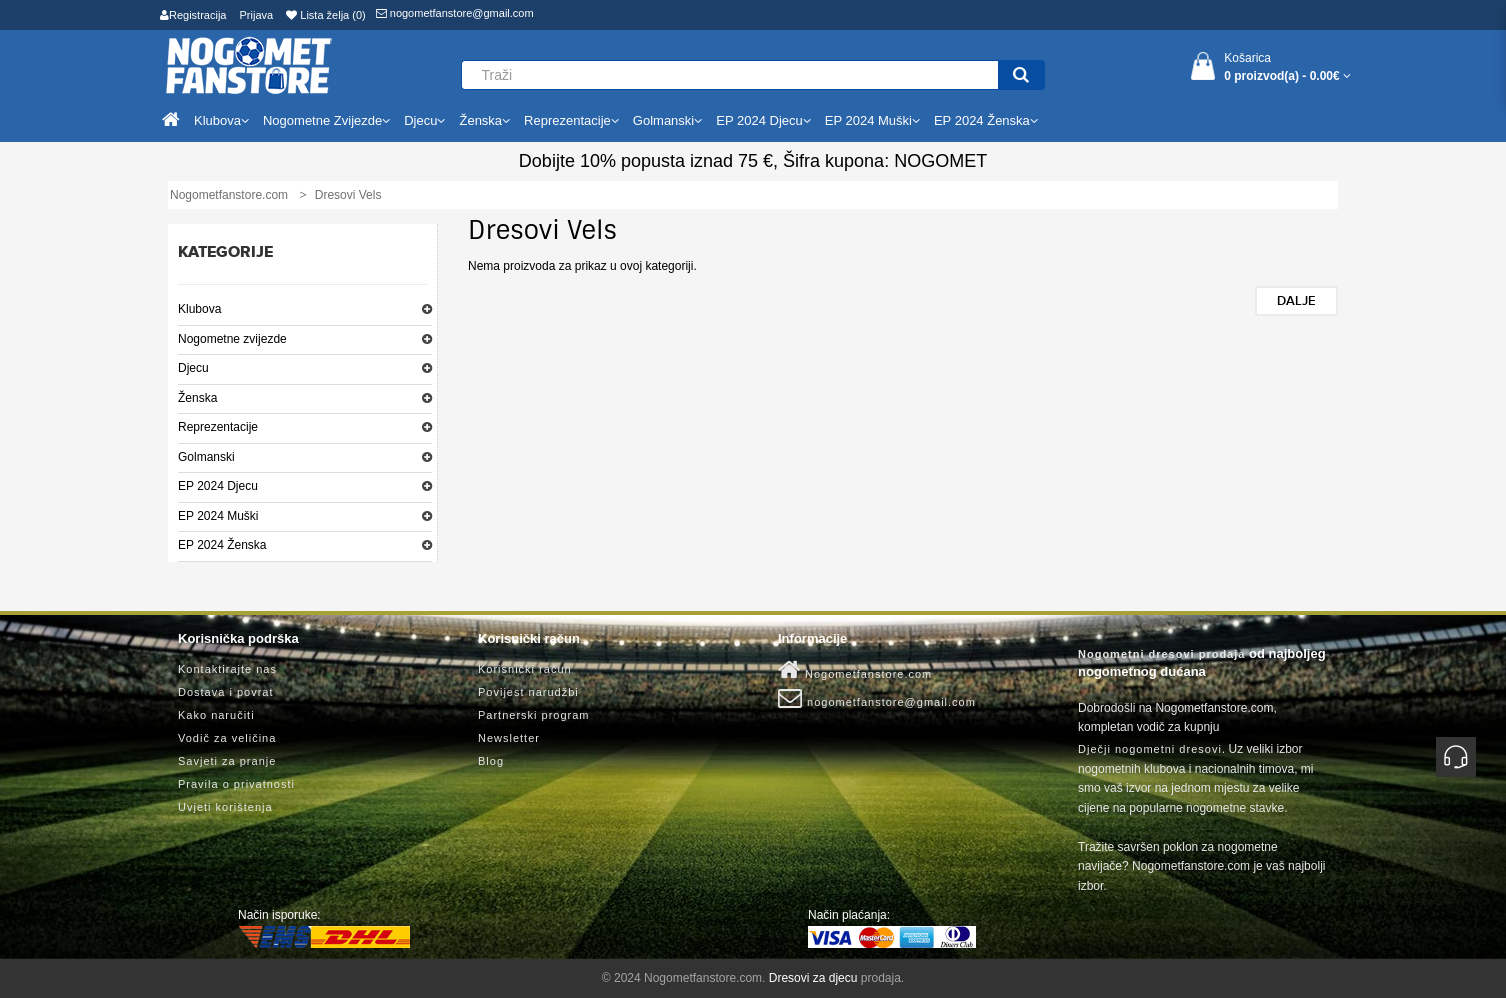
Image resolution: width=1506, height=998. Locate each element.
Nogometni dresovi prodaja (1161, 654)
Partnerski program (534, 715)
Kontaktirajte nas (227, 669)
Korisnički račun (525, 669)
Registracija (193, 15)
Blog (491, 761)
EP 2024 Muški (218, 516)
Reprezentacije (218, 427)
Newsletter (509, 738)
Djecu (193, 368)
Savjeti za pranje (227, 761)
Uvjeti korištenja (225, 807)
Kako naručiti (216, 715)
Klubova (199, 309)
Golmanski (206, 457)
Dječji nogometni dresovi (1150, 749)
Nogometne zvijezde (232, 339)
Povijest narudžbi (528, 692)
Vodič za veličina (227, 738)
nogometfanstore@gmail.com (455, 13)
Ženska (197, 398)
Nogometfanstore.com (855, 670)
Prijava (257, 15)
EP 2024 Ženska (222, 545)
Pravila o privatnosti (236, 784)
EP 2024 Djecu (218, 486)
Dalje (1296, 301)
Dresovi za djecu (813, 978)
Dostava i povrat (225, 692)
